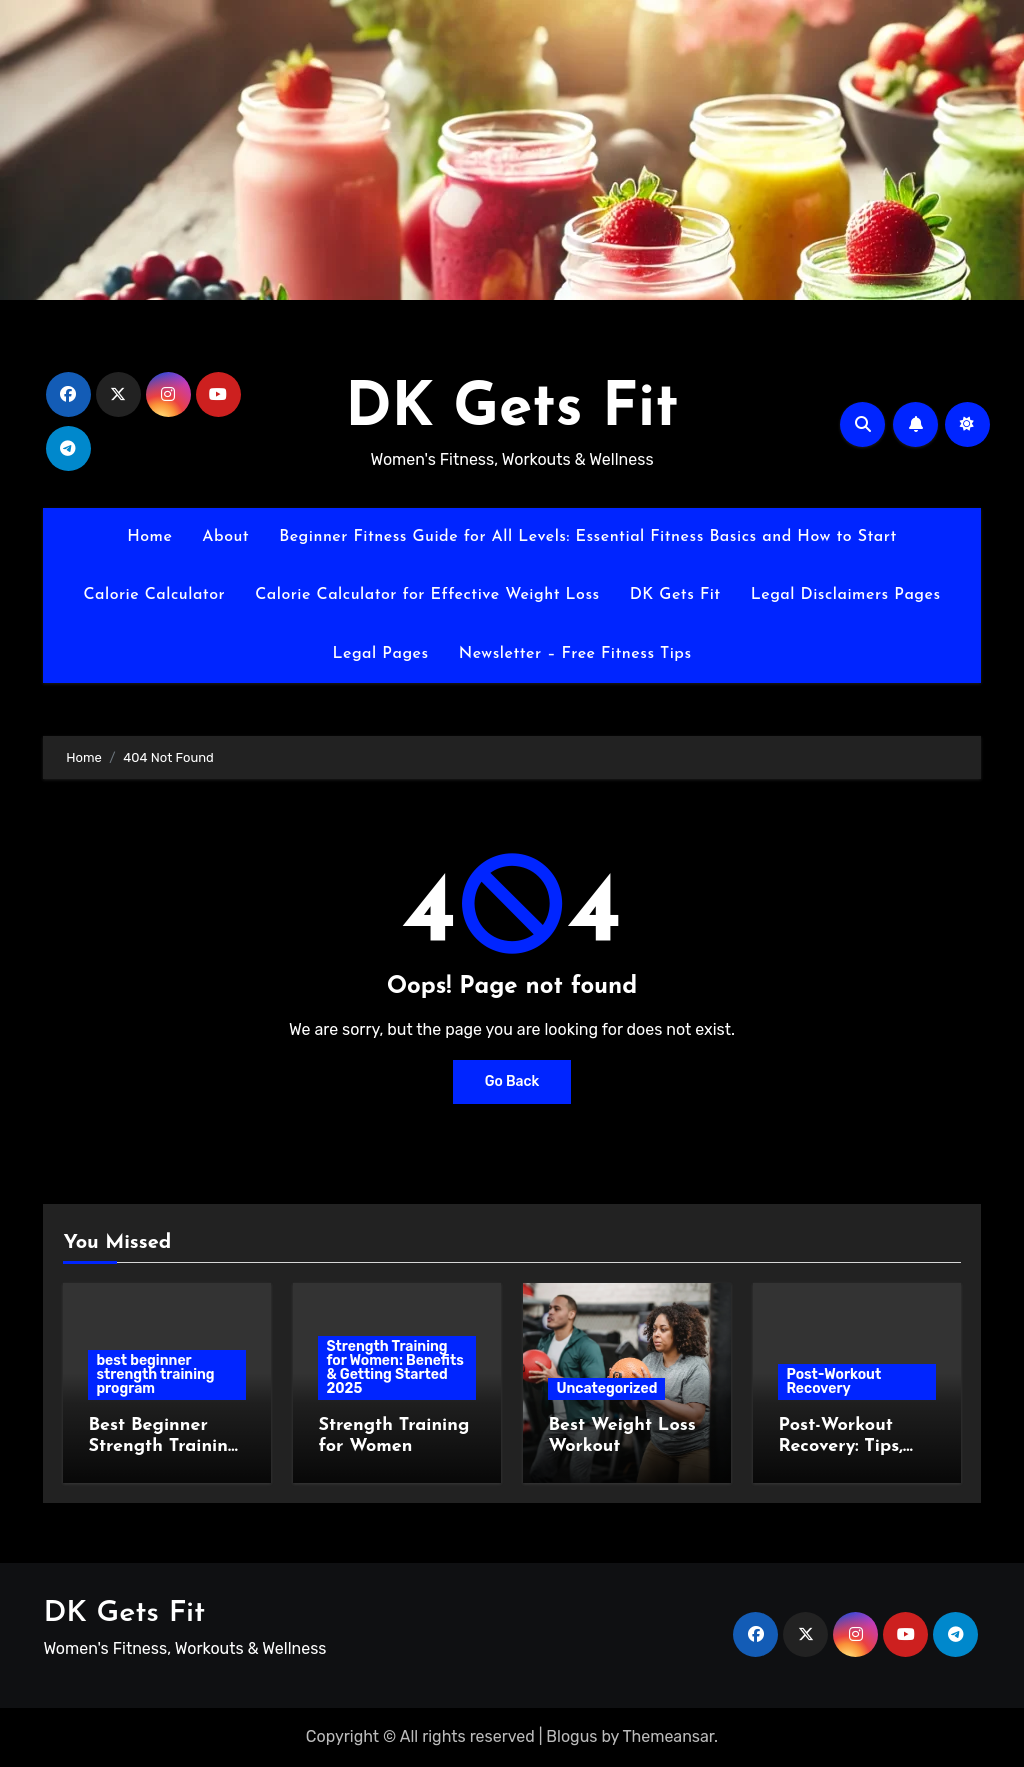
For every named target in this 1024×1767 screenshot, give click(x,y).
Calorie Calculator (154, 595)
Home (149, 537)
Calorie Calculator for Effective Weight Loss (427, 595)
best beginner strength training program (155, 1374)
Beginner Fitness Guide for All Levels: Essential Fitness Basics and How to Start (588, 537)
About (225, 537)
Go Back (512, 1081)
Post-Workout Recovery (833, 1381)
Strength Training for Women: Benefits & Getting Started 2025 (394, 1367)
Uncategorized (606, 1388)
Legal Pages (380, 654)
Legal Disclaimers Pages (846, 595)
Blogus (571, 1736)
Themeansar (669, 1736)
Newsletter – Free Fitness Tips (575, 654)
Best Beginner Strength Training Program (163, 1447)
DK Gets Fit (512, 410)
